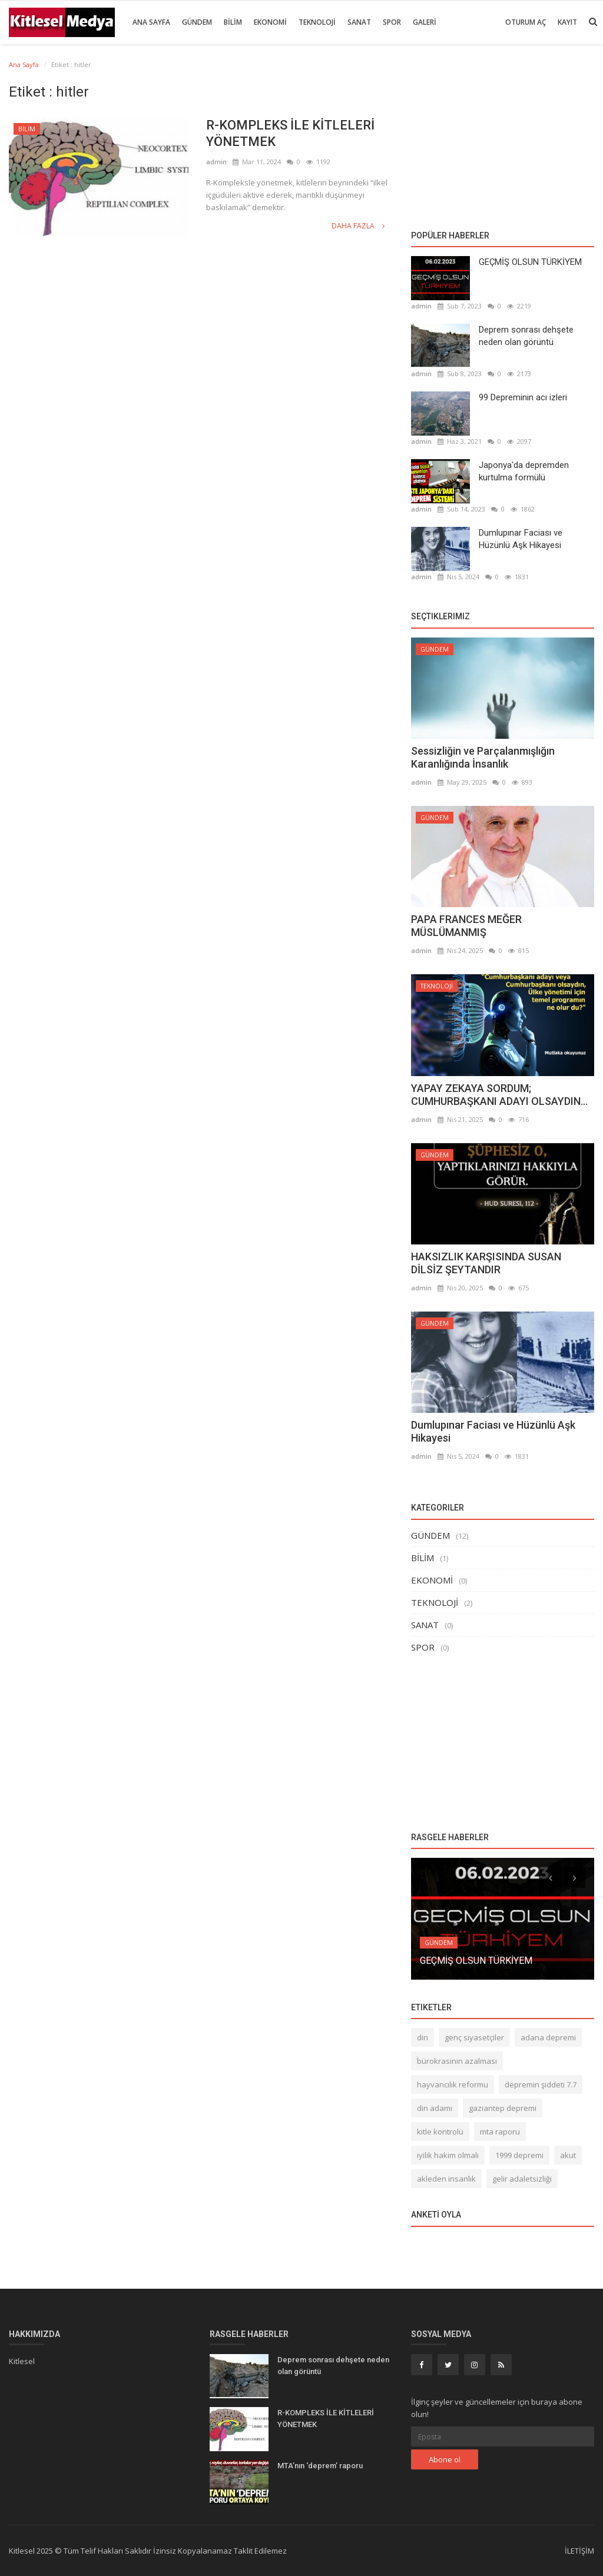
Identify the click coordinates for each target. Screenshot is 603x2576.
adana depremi (548, 2037)
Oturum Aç (525, 22)
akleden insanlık (446, 2178)
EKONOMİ (270, 22)
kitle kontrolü (440, 2131)
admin (216, 161)
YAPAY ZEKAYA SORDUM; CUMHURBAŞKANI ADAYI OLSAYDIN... (499, 1094)
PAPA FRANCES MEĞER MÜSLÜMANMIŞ (466, 925)
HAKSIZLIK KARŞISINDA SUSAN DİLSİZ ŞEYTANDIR (486, 1263)
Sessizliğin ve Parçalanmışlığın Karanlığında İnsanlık (483, 757)
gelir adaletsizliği (522, 2178)
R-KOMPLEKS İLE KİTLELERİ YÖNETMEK (290, 133)
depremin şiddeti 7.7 (541, 2084)
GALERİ (424, 22)
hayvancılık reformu (452, 2084)
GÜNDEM (197, 22)
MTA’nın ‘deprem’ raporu (320, 2465)
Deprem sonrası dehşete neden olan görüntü (526, 335)
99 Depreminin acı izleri (523, 397)
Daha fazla (358, 226)
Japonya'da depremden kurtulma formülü (524, 471)
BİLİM (233, 22)
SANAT (359, 22)
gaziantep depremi (502, 2108)
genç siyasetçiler (474, 2037)
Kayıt (567, 22)
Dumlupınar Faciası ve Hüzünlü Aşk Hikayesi (520, 538)
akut (568, 2155)
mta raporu (500, 2131)
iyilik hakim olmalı (448, 2155)
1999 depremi (519, 2155)
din (422, 2037)
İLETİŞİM (579, 2550)
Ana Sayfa (151, 22)
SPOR (392, 22)
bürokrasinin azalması (457, 2061)
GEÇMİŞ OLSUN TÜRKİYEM (530, 262)
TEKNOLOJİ (317, 22)
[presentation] (550, 1877)
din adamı (434, 2108)
